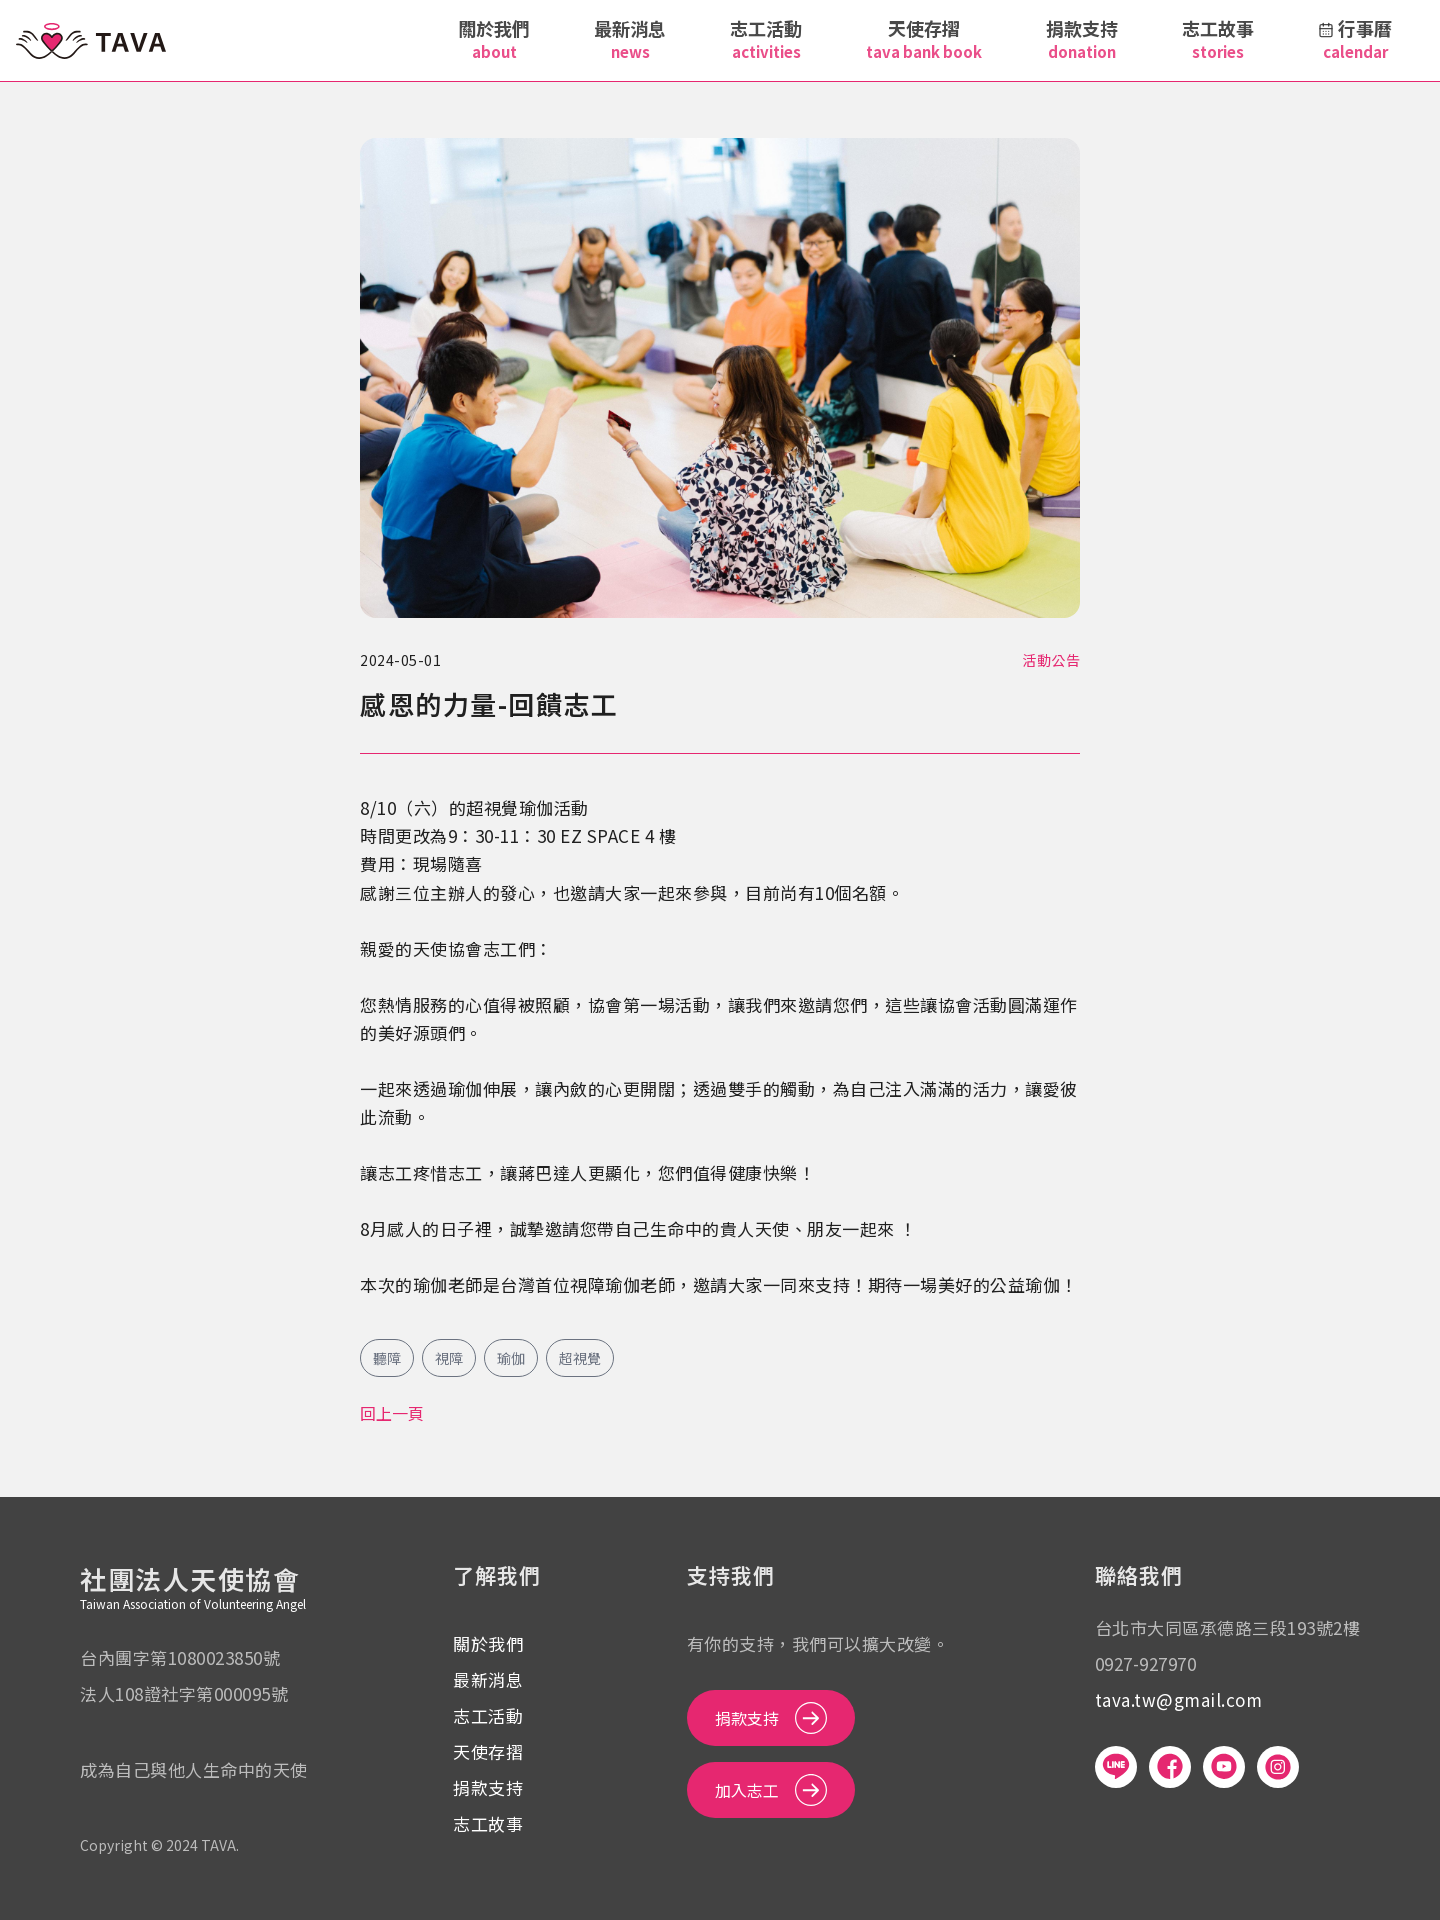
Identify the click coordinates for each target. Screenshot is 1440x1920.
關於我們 (488, 1643)
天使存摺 (488, 1751)
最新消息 (488, 1679)
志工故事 (488, 1823)
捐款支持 (488, 1787)
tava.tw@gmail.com (1179, 1699)
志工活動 (488, 1715)
